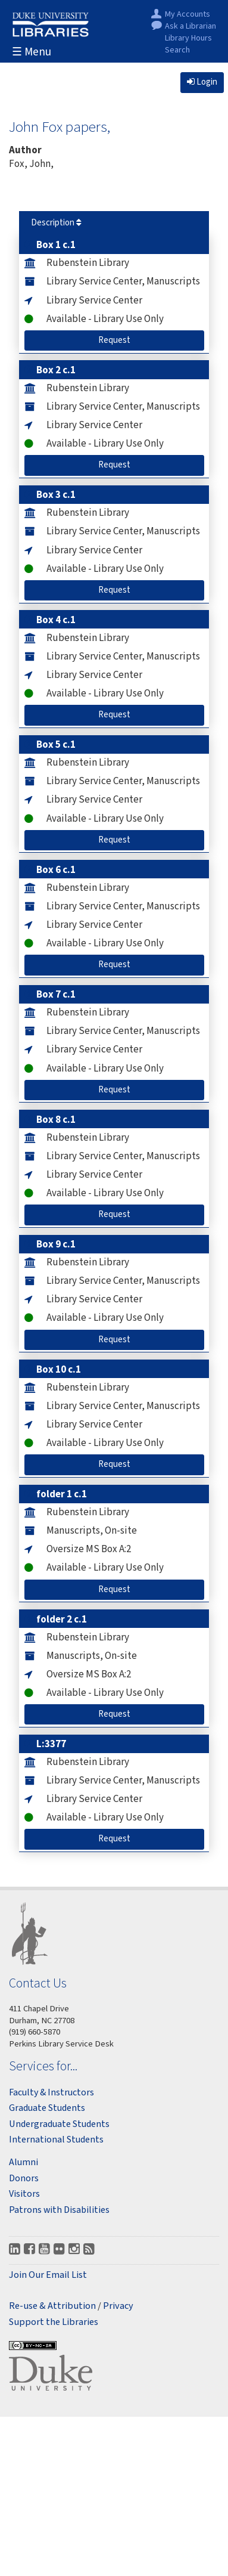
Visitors (24, 2193)
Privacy (118, 2306)
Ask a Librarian (190, 26)
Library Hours (188, 38)
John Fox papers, (59, 126)
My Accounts (187, 14)
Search (177, 50)
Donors (24, 2178)
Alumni (23, 2162)
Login (202, 82)
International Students (56, 2139)
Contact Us (38, 1983)
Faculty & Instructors (51, 2092)
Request (130, 339)
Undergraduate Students (59, 2124)
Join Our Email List (48, 2275)
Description (56, 222)
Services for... (43, 2066)
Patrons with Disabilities (59, 2209)
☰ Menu (31, 52)
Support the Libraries (53, 2322)
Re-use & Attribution (52, 2306)
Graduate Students (47, 2107)
